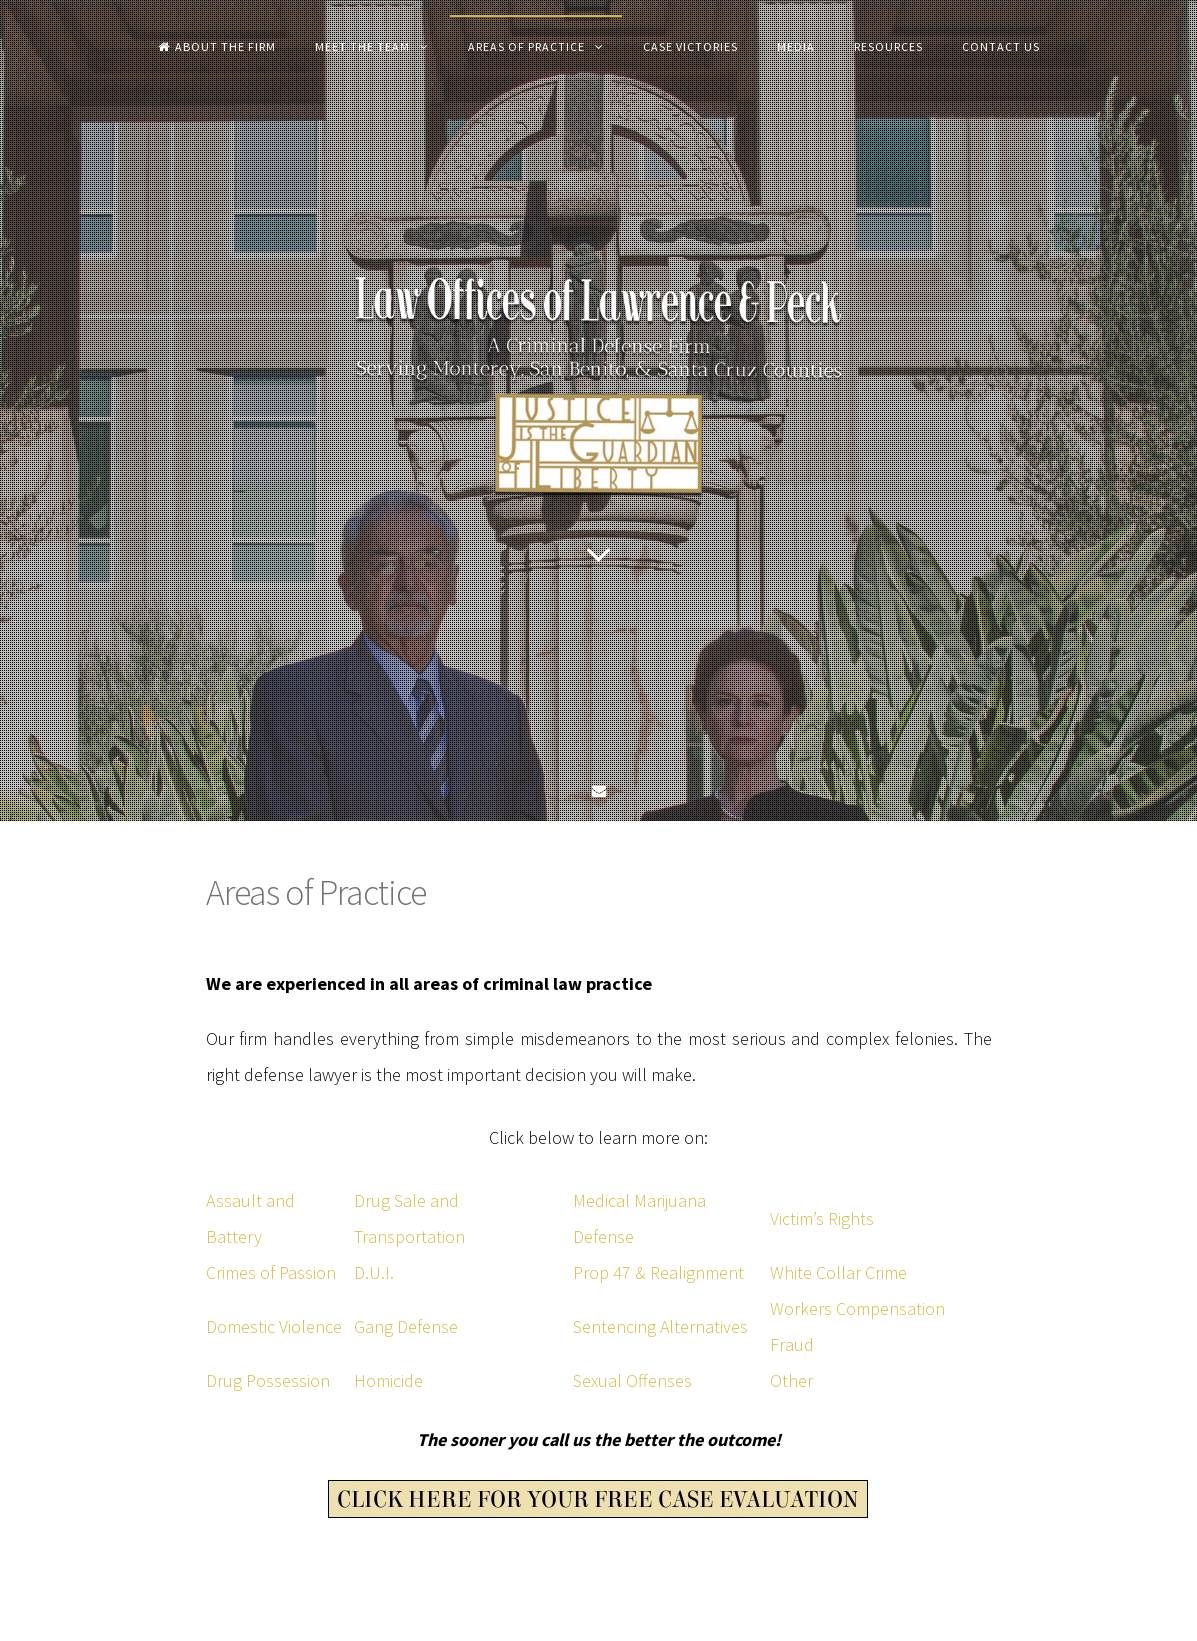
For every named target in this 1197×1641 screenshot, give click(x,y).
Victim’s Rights (822, 1218)
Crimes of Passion (271, 1272)
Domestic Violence (274, 1326)
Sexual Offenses (632, 1380)
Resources (888, 46)
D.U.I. (374, 1272)
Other (791, 1380)
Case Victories (690, 46)
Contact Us (1001, 46)
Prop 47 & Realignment (658, 1272)
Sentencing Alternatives (660, 1326)
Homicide (388, 1380)
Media (796, 46)
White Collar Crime (838, 1272)
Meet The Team (362, 46)
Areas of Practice (526, 46)
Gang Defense (406, 1326)
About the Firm (217, 46)
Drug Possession (268, 1380)
